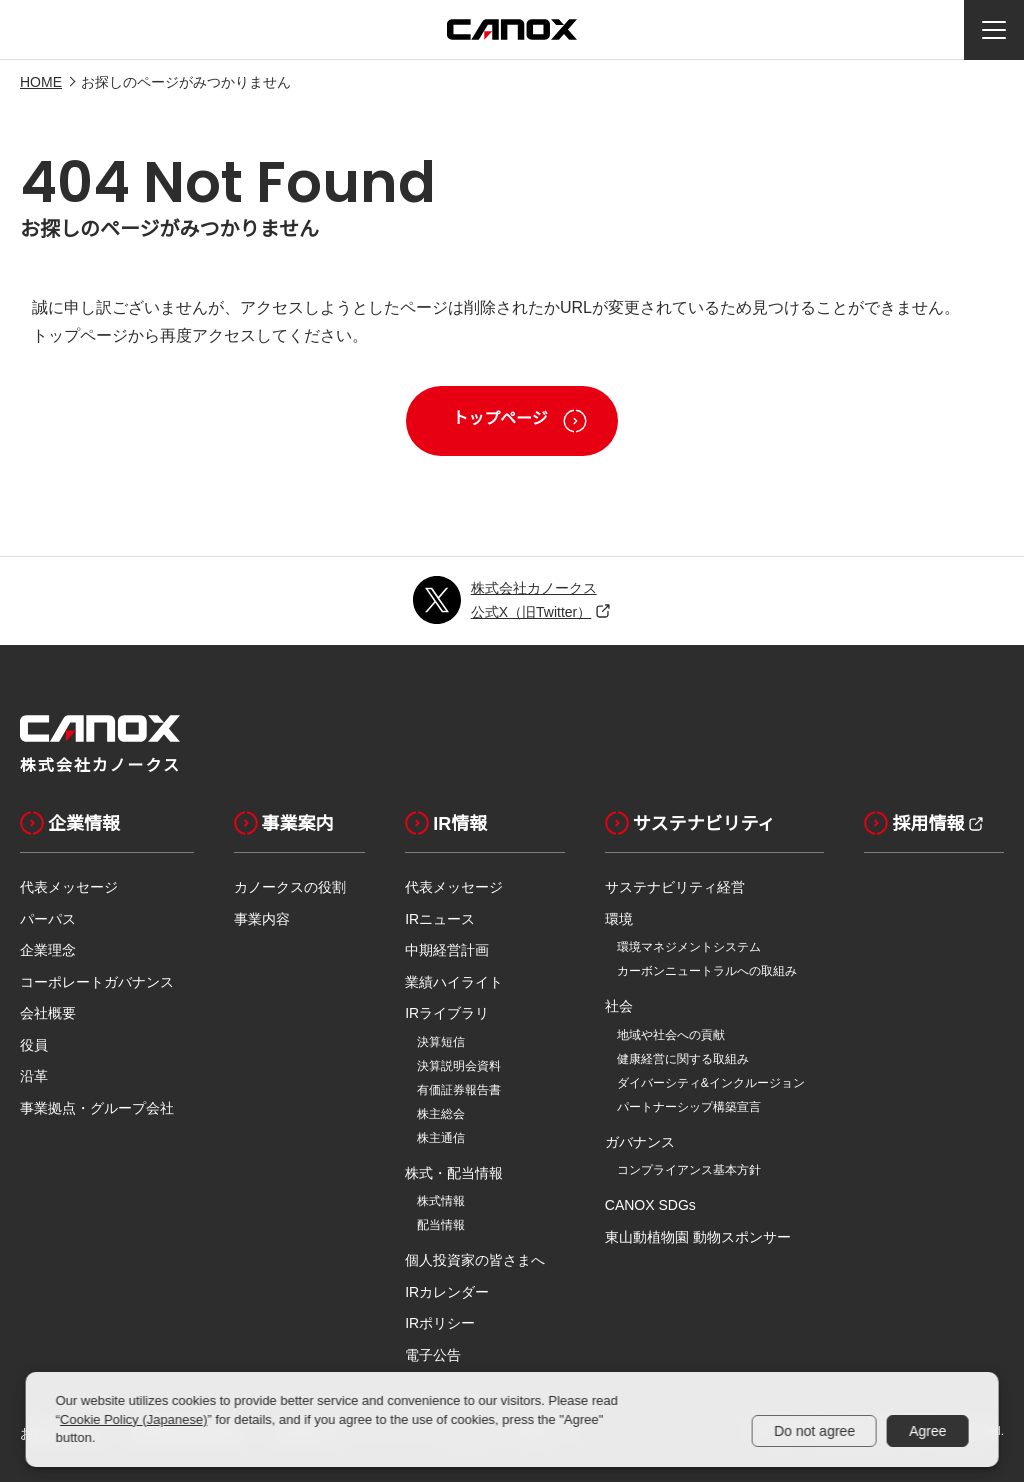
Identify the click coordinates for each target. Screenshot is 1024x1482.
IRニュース (440, 919)
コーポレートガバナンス (97, 982)
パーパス (48, 919)
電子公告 (433, 1355)
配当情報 (441, 1225)
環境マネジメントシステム (689, 947)
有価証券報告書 (459, 1090)
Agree (927, 1431)
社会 (619, 1006)
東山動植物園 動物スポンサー (698, 1237)
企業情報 (70, 823)
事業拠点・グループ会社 (97, 1108)
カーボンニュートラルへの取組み (707, 971)
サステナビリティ (690, 823)
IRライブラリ (447, 1013)
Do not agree (814, 1431)
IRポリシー (440, 1323)
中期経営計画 (447, 950)
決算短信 (441, 1042)
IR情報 (446, 823)
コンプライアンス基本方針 (689, 1170)
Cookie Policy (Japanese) (133, 1419)
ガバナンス (640, 1142)
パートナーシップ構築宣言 (689, 1107)
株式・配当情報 (454, 1173)
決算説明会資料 (459, 1066)
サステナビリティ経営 (675, 887)
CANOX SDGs (650, 1205)
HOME (41, 82)
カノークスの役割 (290, 887)
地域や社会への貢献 (671, 1035)
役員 (34, 1045)
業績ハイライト (454, 982)
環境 (619, 919)
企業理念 (48, 950)
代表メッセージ (69, 887)
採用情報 (914, 823)
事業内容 (262, 919)
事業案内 (284, 823)
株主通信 (441, 1138)
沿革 (34, 1076)
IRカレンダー (447, 1292)
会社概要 (48, 1013)
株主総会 (441, 1114)
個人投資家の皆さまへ (475, 1260)
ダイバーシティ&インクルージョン (711, 1083)
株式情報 (441, 1201)
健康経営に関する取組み (683, 1059)
